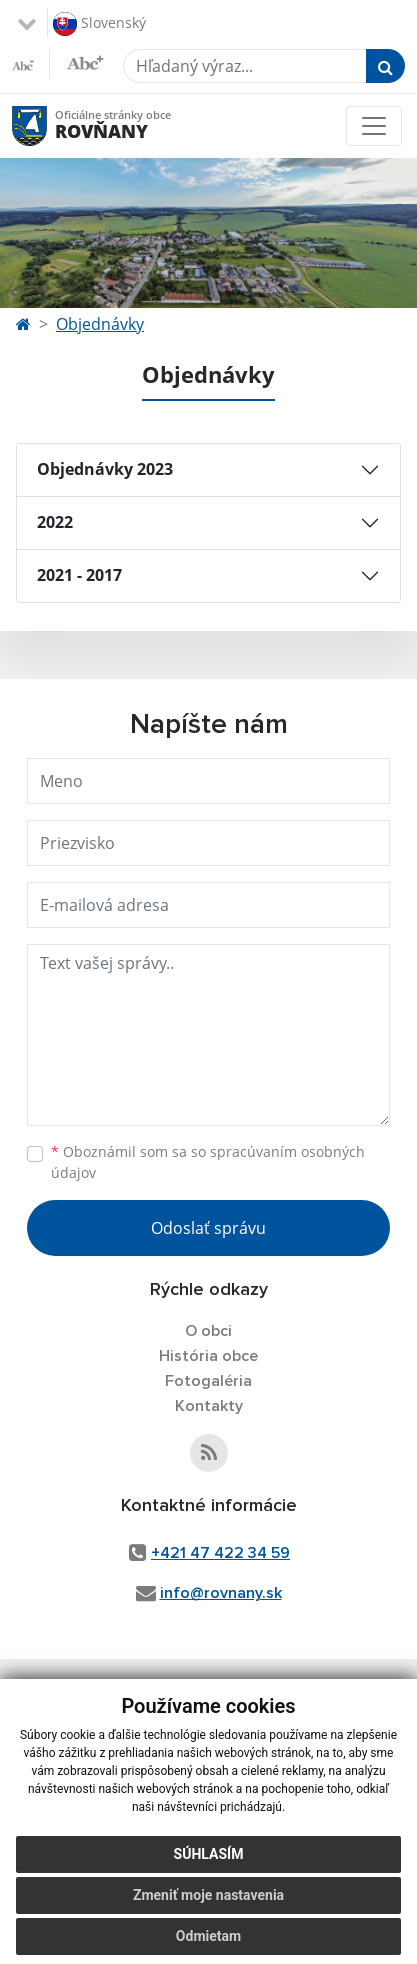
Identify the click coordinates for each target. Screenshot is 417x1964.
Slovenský (99, 24)
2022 (55, 522)
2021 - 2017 (79, 575)
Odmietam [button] (208, 1936)
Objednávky (100, 324)
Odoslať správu (208, 1228)
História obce (208, 1356)
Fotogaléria (208, 1381)
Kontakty (209, 1406)
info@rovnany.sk (221, 1593)
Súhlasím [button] (209, 1854)
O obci (208, 1331)
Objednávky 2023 (105, 469)
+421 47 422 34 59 (220, 1553)
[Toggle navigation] (374, 126)
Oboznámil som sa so (208, 1162)
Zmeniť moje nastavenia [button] (208, 1895)
